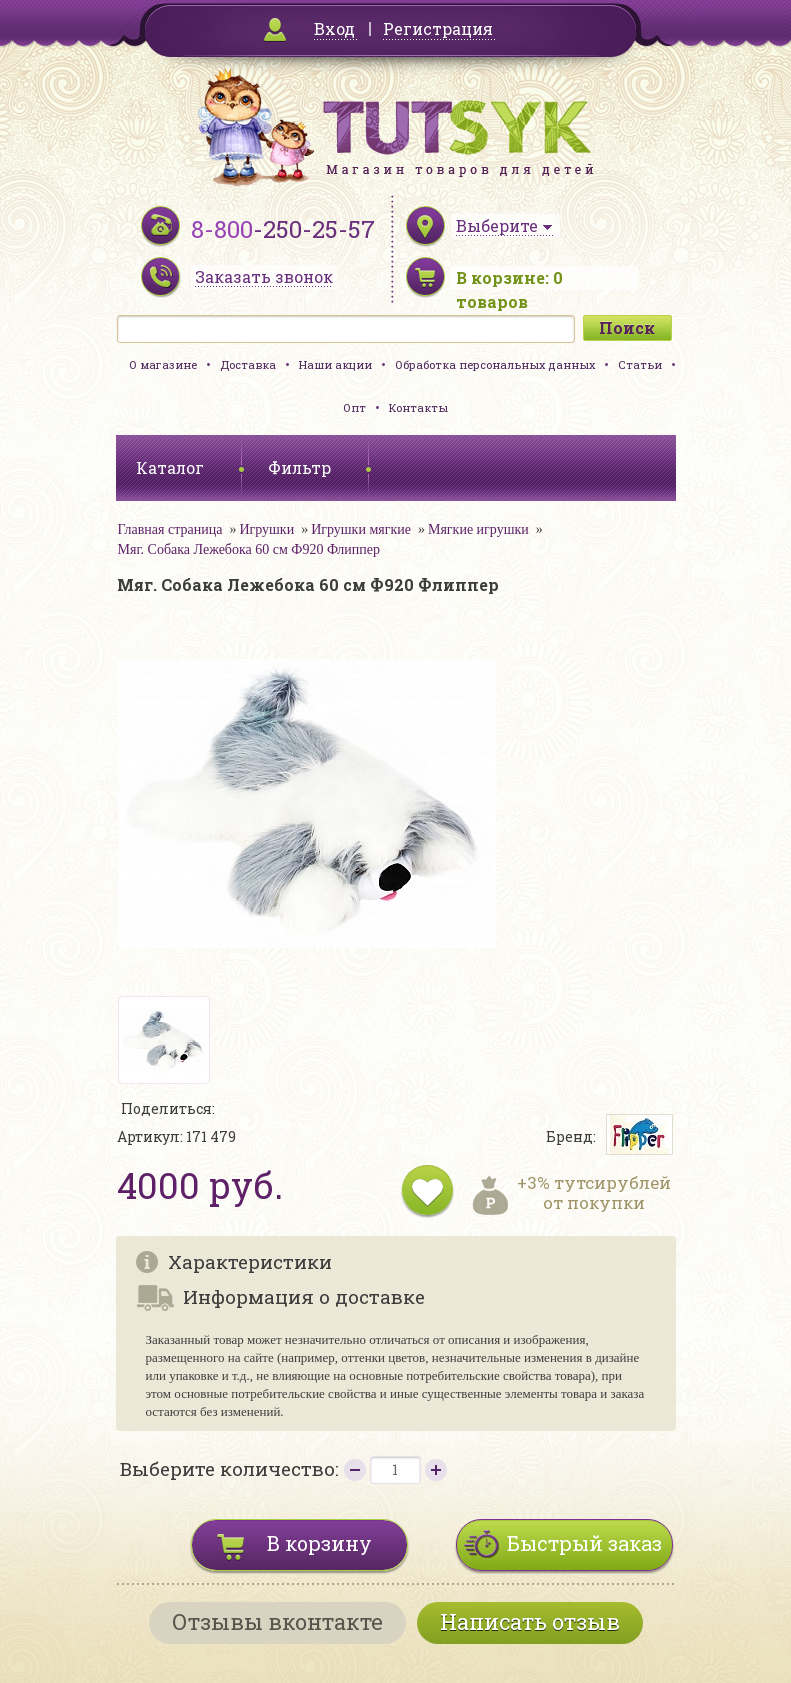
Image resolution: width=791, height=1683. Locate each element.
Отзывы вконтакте (277, 1621)
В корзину (319, 1543)
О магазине (163, 364)
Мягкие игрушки (478, 529)
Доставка (248, 364)
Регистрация (438, 28)
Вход (334, 28)
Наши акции (335, 364)
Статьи (640, 364)
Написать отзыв (530, 1621)
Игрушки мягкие (361, 529)
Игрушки (266, 529)
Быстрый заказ (584, 1543)
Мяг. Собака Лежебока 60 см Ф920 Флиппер (249, 549)
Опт (354, 407)
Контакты (418, 407)
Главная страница (170, 529)
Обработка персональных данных (495, 364)
